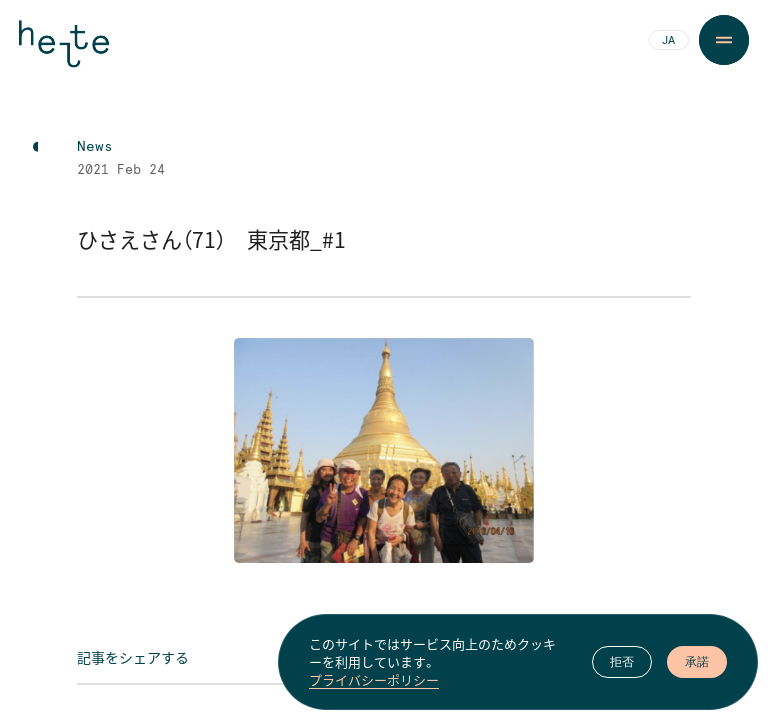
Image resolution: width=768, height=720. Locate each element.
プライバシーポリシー (374, 682)
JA (668, 41)
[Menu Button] (724, 40)
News (95, 147)
